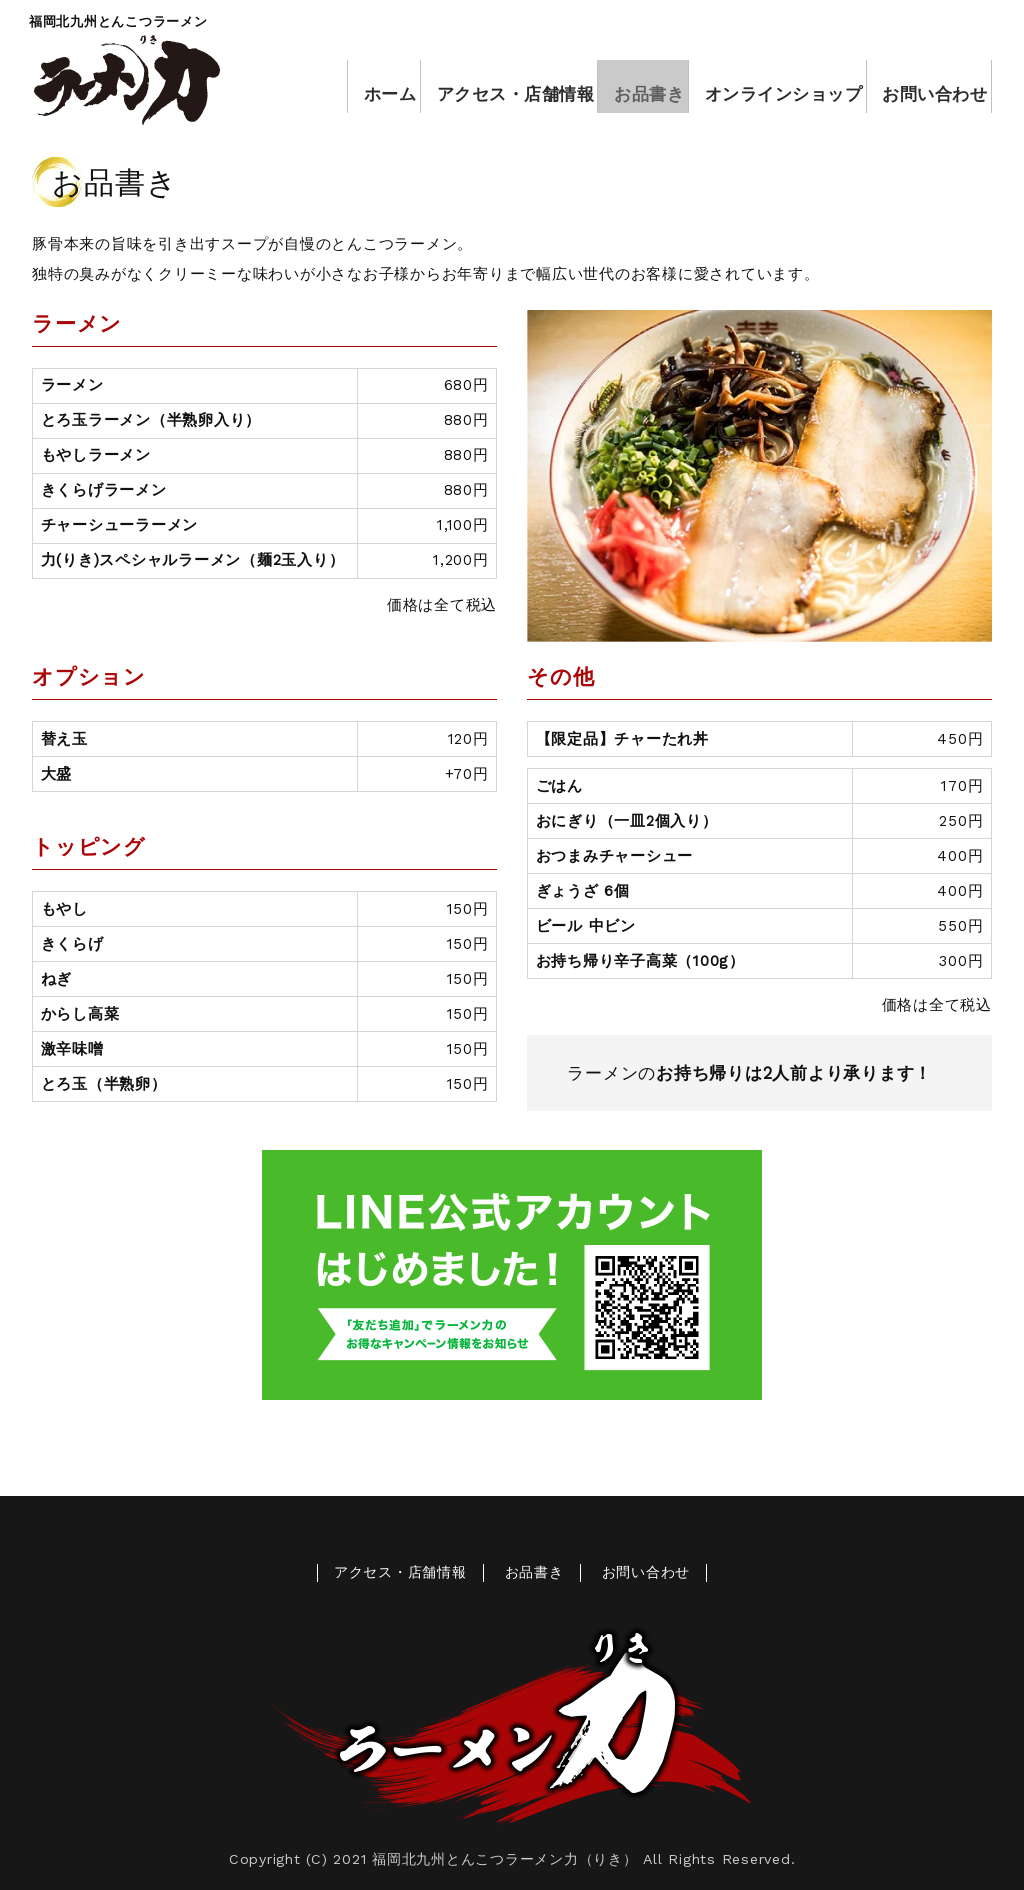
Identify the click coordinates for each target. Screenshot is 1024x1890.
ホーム (371, 86)
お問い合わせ (926, 86)
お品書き (636, 86)
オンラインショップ (773, 86)
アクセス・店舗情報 (499, 86)
